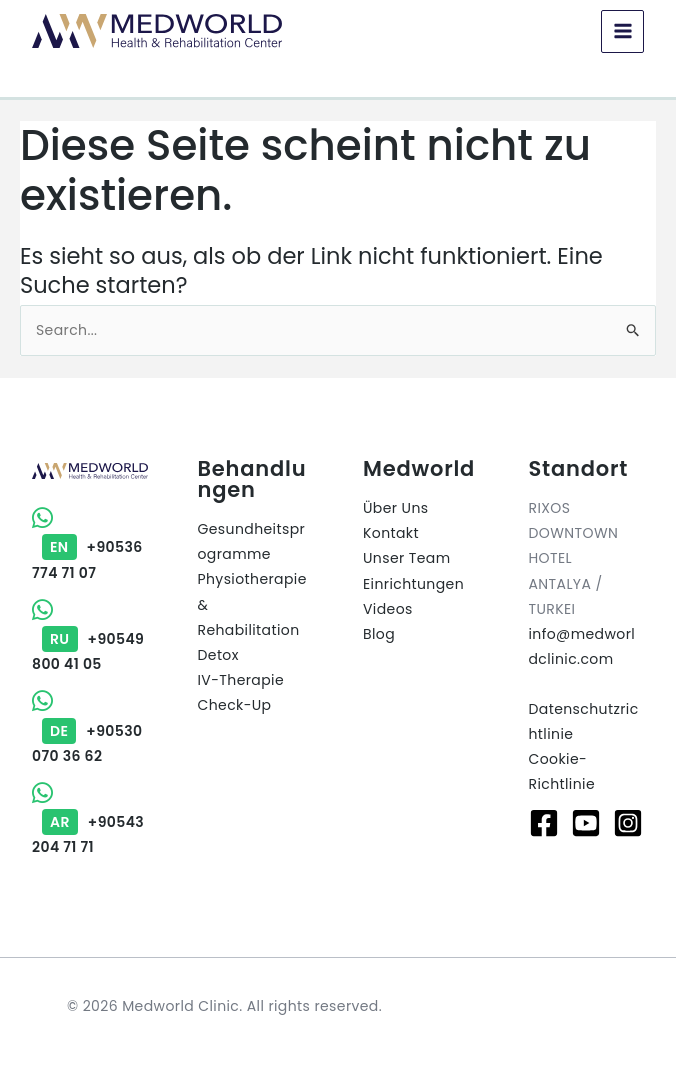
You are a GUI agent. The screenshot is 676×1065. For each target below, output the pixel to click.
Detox (218, 655)
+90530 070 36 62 (87, 730)
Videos (388, 609)
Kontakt (391, 533)
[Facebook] (544, 823)
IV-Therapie (241, 680)
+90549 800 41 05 (88, 639)
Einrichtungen (413, 584)
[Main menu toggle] (622, 31)
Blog (379, 634)
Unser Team (407, 558)
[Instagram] (628, 823)
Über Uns (395, 508)
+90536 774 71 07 (87, 547)
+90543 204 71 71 (88, 822)
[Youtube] (586, 823)
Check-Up (235, 705)
